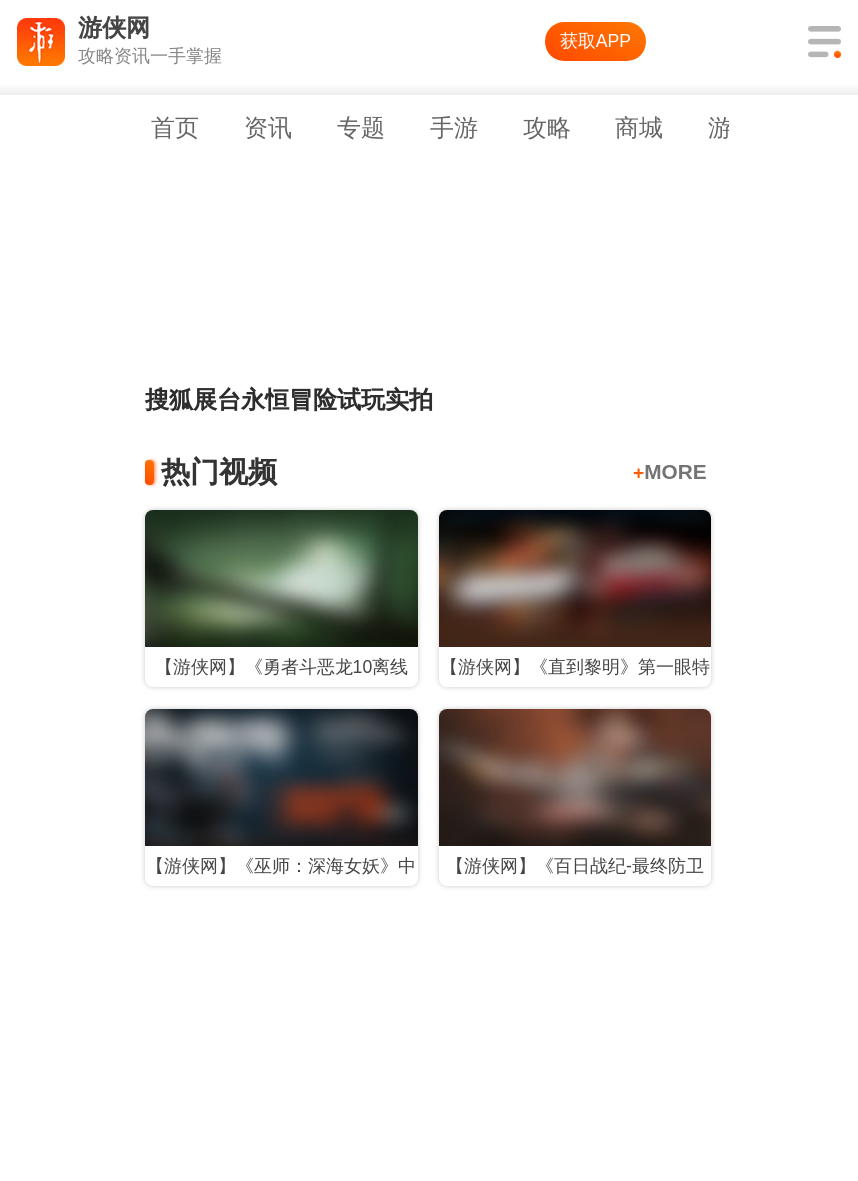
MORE (670, 471)
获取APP (595, 41)
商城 (639, 127)
